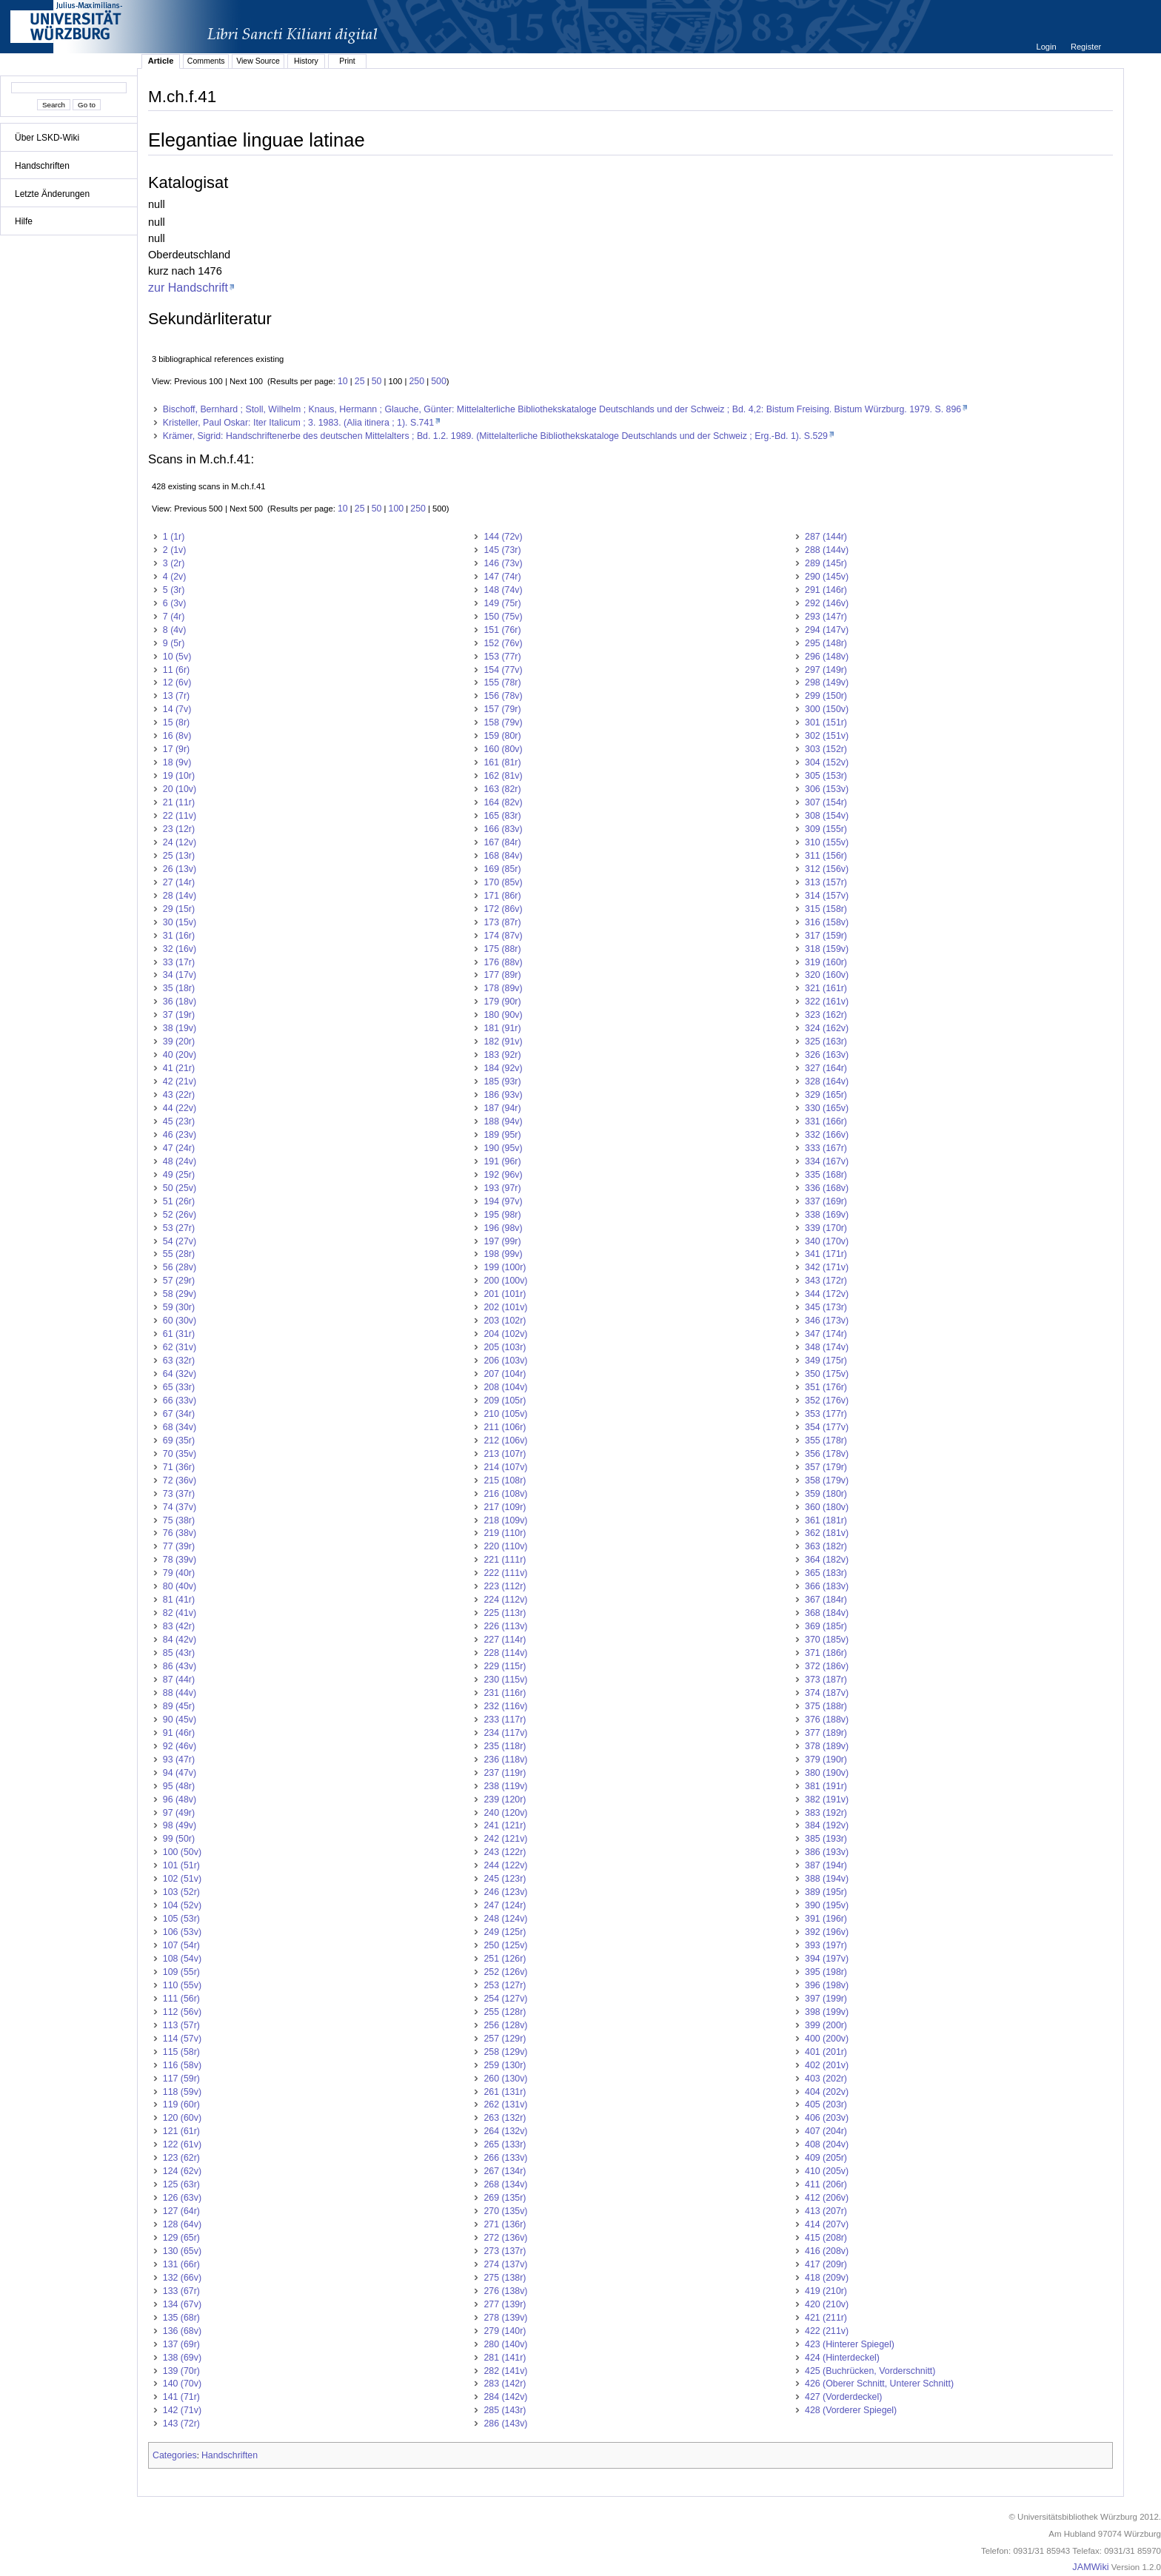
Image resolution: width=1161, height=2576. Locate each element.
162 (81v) (503, 776)
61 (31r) (179, 1334)
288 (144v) (827, 550)
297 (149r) (826, 670)
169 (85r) (502, 869)
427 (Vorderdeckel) (843, 2397)
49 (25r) (179, 1175)
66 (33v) (179, 1400)
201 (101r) (505, 1294)
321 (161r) (826, 988)
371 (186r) (826, 1653)
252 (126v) (505, 1972)
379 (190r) (826, 1759)
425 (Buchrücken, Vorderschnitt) (870, 2371)
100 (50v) (182, 1852)
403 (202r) (826, 2078)
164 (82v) (503, 802)
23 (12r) (179, 829)
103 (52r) (181, 1892)
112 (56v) (182, 2012)
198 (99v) (503, 1254)
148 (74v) (503, 590)
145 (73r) (502, 550)
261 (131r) (505, 2092)
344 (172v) (827, 1294)
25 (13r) (179, 856)
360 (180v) (827, 1507)
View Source (258, 60)
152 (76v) (503, 643)
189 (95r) (502, 1135)
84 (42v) (179, 1639)
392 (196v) (827, 1932)
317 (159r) (826, 935)
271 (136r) (505, 2224)
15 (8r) (176, 722)
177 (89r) (502, 975)
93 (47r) (179, 1759)
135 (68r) (181, 2317)
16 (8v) (177, 736)
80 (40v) (179, 1586)
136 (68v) (182, 2331)
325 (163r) (826, 1041)
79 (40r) (179, 1573)
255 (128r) (505, 2012)
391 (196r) (826, 1918)
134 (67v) (182, 2304)
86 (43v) (179, 1666)
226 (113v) (505, 1626)
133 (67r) (181, 2291)
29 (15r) (179, 909)
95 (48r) (179, 1786)
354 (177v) (827, 1427)
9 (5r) (174, 643)
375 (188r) (826, 1706)
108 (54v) (182, 1958)
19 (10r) (179, 776)
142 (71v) (182, 2410)
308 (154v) (827, 816)
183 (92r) (502, 1055)
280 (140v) (505, 2344)
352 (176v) (827, 1400)
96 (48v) (179, 1799)
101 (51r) (181, 1865)
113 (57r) (181, 2025)
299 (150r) (826, 696)
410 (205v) (827, 2171)
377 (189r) (826, 1733)
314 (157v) (827, 895)
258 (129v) (505, 2052)
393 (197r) (826, 1945)
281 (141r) (505, 2357)
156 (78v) (503, 696)
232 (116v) (505, 1706)
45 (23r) (179, 1121)
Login (1047, 46)
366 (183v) (827, 1586)
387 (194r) (826, 1865)
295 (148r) (826, 643)
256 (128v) (505, 2025)
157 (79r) (502, 709)
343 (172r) (826, 1280)
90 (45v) (179, 1719)
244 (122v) (505, 1865)
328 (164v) (827, 1081)
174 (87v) (503, 935)
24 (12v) (179, 842)
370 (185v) (827, 1639)
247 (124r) (505, 1905)
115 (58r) (181, 2052)
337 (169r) (826, 1201)
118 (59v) (182, 2092)
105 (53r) (181, 1918)
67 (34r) (179, 1414)
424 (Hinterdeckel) (842, 2357)
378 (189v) (827, 1746)
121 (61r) (181, 2131)
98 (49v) (179, 1825)
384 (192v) (827, 1825)
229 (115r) (505, 1666)
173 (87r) (502, 922)
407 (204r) (826, 2131)
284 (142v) (505, 2397)
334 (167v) (827, 1161)
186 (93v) (503, 1095)
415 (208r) (826, 2238)
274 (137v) (505, 2264)
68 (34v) (179, 1427)
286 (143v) (505, 2423)
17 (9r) (176, 749)
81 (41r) (179, 1599)
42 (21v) (179, 1081)
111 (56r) (181, 1998)
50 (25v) (179, 1188)
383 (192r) (826, 1813)
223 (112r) (505, 1586)
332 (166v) (827, 1135)
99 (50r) (179, 1839)
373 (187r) (826, 1679)
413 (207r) (826, 2211)
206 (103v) (505, 1360)
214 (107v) (505, 1467)
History (306, 60)
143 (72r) (181, 2423)
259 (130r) (505, 2065)
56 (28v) (179, 1267)
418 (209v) (827, 2278)
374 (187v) (827, 1693)
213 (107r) (505, 1454)
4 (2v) (175, 576)
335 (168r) (826, 1175)
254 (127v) (505, 1998)
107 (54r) (181, 1945)
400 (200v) (827, 2038)
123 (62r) (181, 2158)
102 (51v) (182, 1879)
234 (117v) (505, 1733)
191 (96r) (502, 1161)
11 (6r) (176, 670)
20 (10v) (179, 789)
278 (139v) (505, 2317)
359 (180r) (826, 1494)
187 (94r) (502, 1108)
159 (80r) (502, 736)
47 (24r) (179, 1148)
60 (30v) (179, 1320)
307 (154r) (826, 802)
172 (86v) (503, 909)
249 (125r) (505, 1932)
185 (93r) (502, 1081)
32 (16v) (179, 949)
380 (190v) (827, 1773)
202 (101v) (505, 1307)
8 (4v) (175, 630)
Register (1086, 46)
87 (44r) (179, 1679)
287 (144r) (826, 536)
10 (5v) (177, 656)
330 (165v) (827, 1108)
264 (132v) (505, 2131)
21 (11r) (179, 802)
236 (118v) (505, 1759)
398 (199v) (827, 2012)
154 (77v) (503, 670)
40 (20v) (179, 1055)
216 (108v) (505, 1494)
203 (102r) (505, 1320)
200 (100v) (505, 1280)
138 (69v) (182, 2357)
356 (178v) (827, 1454)
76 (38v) (179, 1533)
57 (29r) (179, 1280)
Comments (206, 60)
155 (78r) (502, 682)
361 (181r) (826, 1520)
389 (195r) (826, 1892)
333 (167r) (826, 1148)
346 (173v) (827, 1320)
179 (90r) (502, 1001)
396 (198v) (827, 1985)
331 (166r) (826, 1121)
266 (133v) (505, 2158)
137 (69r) (181, 2344)
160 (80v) (503, 749)
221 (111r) (505, 1559)
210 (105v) (505, 1414)
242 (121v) (505, 1839)
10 (343, 381)
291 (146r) (826, 590)
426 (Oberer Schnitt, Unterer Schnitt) (879, 2383)
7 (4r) (174, 616)
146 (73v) (503, 563)
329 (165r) (826, 1095)
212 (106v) (505, 1440)
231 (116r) (505, 1693)
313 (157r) (826, 882)
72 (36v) (179, 1480)
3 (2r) (174, 563)
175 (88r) (502, 949)
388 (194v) (827, 1879)
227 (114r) (505, 1639)
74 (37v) (179, 1507)
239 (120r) (505, 1799)
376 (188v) (827, 1719)
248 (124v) (505, 1918)
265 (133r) (505, 2144)
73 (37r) (179, 1494)
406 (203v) (827, 2118)
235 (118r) (505, 1746)
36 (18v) (179, 1001)
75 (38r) (179, 1520)
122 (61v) (182, 2144)
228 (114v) (505, 1653)
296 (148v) (827, 656)
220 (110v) (505, 1546)
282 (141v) (505, 2371)
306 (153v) (827, 789)
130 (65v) (182, 2251)
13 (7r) (176, 696)
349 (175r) (826, 1360)
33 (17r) (179, 962)
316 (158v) (827, 922)
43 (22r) (179, 1095)
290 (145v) (827, 576)
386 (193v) (827, 1852)
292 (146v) (827, 603)
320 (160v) (827, 975)
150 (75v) (503, 616)
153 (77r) (502, 656)
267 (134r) (505, 2171)
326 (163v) (827, 1055)
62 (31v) (179, 1347)
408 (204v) (827, 2144)
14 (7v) (177, 709)
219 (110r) (505, 1533)
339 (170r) (826, 1228)
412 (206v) (827, 2198)
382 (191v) (827, 1799)
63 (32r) (179, 1360)
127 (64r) (181, 2211)
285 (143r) (505, 2410)
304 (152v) (827, 762)
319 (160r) (826, 962)
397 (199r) (826, 1998)
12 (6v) (177, 682)
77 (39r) (179, 1546)
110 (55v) (182, 1985)
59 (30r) (179, 1307)
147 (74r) (502, 576)
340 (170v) (827, 1241)
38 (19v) (179, 1028)
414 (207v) (827, 2224)
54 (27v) (179, 1241)
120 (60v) (182, 2118)
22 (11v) (179, 816)
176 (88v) (503, 962)
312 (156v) (827, 869)
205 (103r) (505, 1347)
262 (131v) (505, 2104)
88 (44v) (179, 1693)
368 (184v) (827, 1613)
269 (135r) (505, 2198)
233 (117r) (505, 1719)
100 (396, 508)
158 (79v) (503, 722)
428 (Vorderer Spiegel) (851, 2410)
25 (360, 381)
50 (377, 381)
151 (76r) (502, 630)
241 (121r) (505, 1825)
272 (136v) (505, 2238)
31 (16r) (179, 935)
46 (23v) (179, 1135)
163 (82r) (502, 789)
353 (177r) (826, 1414)
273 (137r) (505, 2251)
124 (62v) (182, 2171)
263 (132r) (505, 2118)
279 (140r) (505, 2331)
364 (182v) (827, 1559)
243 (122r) (505, 1852)
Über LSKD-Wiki (47, 138)
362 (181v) (827, 1533)
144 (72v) (503, 536)
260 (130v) (505, 2078)
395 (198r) (826, 1972)
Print (347, 60)
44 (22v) (179, 1108)
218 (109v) (505, 1520)
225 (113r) (505, 1613)
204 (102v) (505, 1334)
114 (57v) (182, 2038)
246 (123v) (505, 1892)
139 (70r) (181, 2371)
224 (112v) (505, 1599)
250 (416, 381)
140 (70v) (182, 2383)
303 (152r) (826, 749)
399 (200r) (826, 2025)
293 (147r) (826, 616)
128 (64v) (182, 2224)
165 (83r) (502, 816)
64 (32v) (179, 1374)
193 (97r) (502, 1188)
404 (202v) (827, 2092)
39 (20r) (179, 1041)
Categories (175, 2455)
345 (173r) (826, 1307)
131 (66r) (181, 2264)
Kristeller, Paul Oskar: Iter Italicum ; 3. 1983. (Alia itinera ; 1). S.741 (298, 422)
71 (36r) (179, 1467)
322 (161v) (827, 1001)
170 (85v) (503, 882)
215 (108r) (505, 1480)
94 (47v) (179, 1773)
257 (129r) (505, 2038)
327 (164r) (826, 1068)
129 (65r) (181, 2238)
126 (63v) (182, 2198)
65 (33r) (179, 1387)
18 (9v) (177, 762)
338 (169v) (827, 1215)
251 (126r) (505, 1958)
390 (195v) (827, 1905)
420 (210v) (827, 2304)
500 (438, 381)
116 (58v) (182, 2065)
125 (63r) (181, 2184)
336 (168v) (827, 1188)
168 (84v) (503, 856)
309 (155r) (826, 829)
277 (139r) (505, 2304)
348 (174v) (827, 1347)
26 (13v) (179, 869)
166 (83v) (503, 829)
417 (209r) (826, 2264)
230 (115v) (505, 1679)
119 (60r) (181, 2104)
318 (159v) (827, 949)
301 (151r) (826, 722)
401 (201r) (826, 2052)
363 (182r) (826, 1546)
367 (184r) (826, 1599)
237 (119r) (505, 1773)
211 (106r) (505, 1427)
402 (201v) (827, 2065)
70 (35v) (179, 1454)
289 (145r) (826, 563)
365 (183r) (826, 1573)
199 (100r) (505, 1267)
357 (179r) (826, 1467)
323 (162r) (826, 1015)
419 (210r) (826, 2291)
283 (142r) (505, 2383)
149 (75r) (502, 603)
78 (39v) (179, 1559)
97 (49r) (179, 1813)
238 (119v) (505, 1786)
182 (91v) (503, 1041)
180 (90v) (503, 1015)
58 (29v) (179, 1294)
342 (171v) (827, 1267)
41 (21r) (179, 1068)
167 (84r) (502, 842)
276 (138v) (505, 2291)
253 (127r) (505, 1985)
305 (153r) (826, 776)
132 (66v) (182, 2278)
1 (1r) (174, 536)
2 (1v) (175, 550)
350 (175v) (827, 1374)
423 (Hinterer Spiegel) (849, 2344)
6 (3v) (175, 603)
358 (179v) (827, 1480)
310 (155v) (827, 842)
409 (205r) (826, 2158)
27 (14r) (179, 882)
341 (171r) (826, 1254)
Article (161, 60)
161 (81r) (502, 762)
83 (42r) (179, 1626)
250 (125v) (505, 1945)
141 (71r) (181, 2397)
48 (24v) (179, 1161)
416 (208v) (827, 2251)
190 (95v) (503, 1148)
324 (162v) (827, 1028)
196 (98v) (503, 1228)
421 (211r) (826, 2317)
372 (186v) (827, 1666)
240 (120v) (505, 1813)
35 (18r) (179, 988)
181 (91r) (502, 1028)
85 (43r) (179, 1653)
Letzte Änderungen (52, 194)
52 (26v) (179, 1215)
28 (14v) (179, 895)
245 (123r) (505, 1879)
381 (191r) (826, 1786)
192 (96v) (503, 1175)
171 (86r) (502, 895)
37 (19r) (179, 1015)
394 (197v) (827, 1958)
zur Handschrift (188, 287)
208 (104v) (505, 1387)
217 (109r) (505, 1507)
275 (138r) (505, 2278)
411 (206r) (826, 2184)
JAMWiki (1090, 2567)
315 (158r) (826, 909)
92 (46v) (179, 1746)
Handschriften (42, 166)
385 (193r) (826, 1839)
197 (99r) (502, 1241)
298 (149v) (827, 682)
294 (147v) (827, 630)
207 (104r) (505, 1374)
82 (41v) (179, 1613)
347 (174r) (826, 1334)
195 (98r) (502, 1215)
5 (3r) (174, 590)
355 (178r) (826, 1440)
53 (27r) (179, 1228)
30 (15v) (179, 922)
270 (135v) (505, 2211)
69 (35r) (179, 1440)
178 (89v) (503, 988)
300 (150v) (827, 709)
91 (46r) (179, 1733)
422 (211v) (827, 2331)
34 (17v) (179, 975)
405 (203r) (826, 2104)
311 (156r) (826, 856)
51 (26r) (179, 1201)
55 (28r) (179, 1254)
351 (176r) (826, 1387)
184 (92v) (503, 1068)
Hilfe (24, 221)
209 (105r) (505, 1400)
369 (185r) (826, 1626)
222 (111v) (505, 1573)
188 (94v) (503, 1121)
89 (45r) (179, 1706)
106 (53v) (182, 1932)
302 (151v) (827, 736)
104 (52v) (182, 1905)
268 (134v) (505, 2184)
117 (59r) (181, 2078)
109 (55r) (181, 1972)
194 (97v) (503, 1201)
